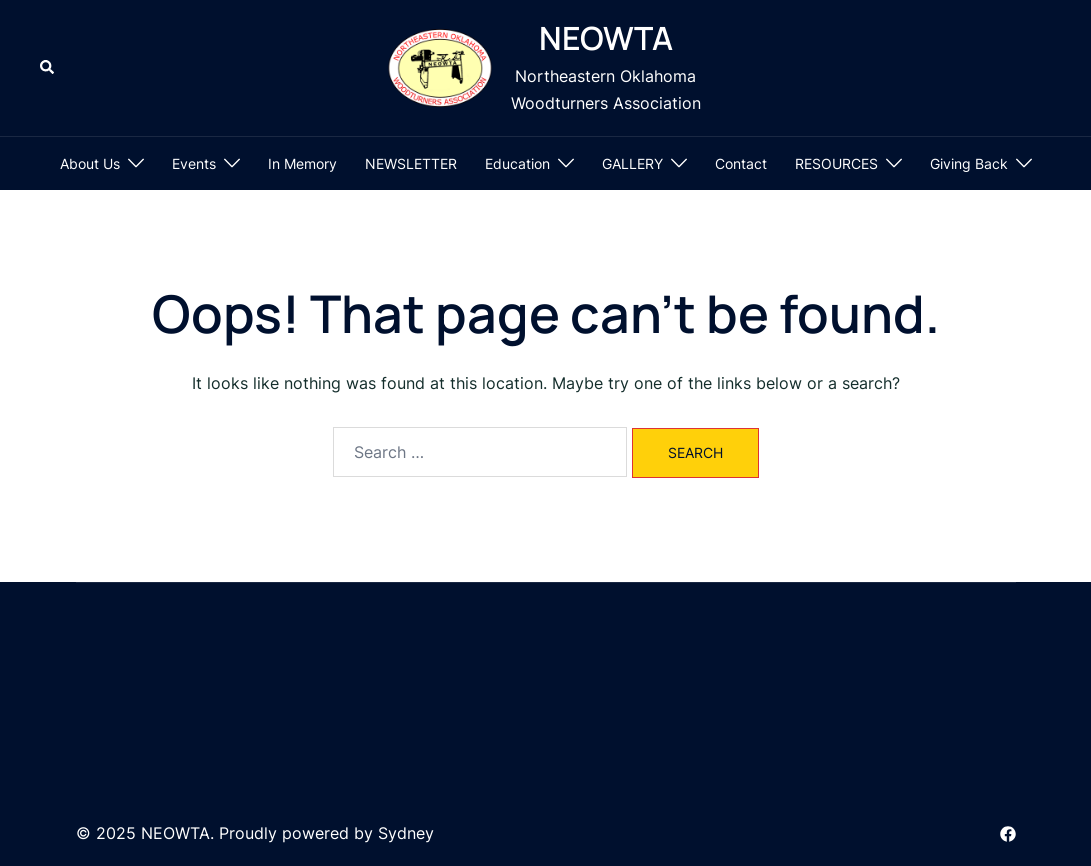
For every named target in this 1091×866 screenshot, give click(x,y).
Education (517, 163)
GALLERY (632, 163)
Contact (741, 163)
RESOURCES (836, 163)
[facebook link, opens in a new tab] (1008, 833)
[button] (48, 68)
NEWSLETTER (411, 163)
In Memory (302, 163)
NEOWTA (606, 38)
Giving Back (969, 163)
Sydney (406, 833)
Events (194, 163)
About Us (90, 163)
